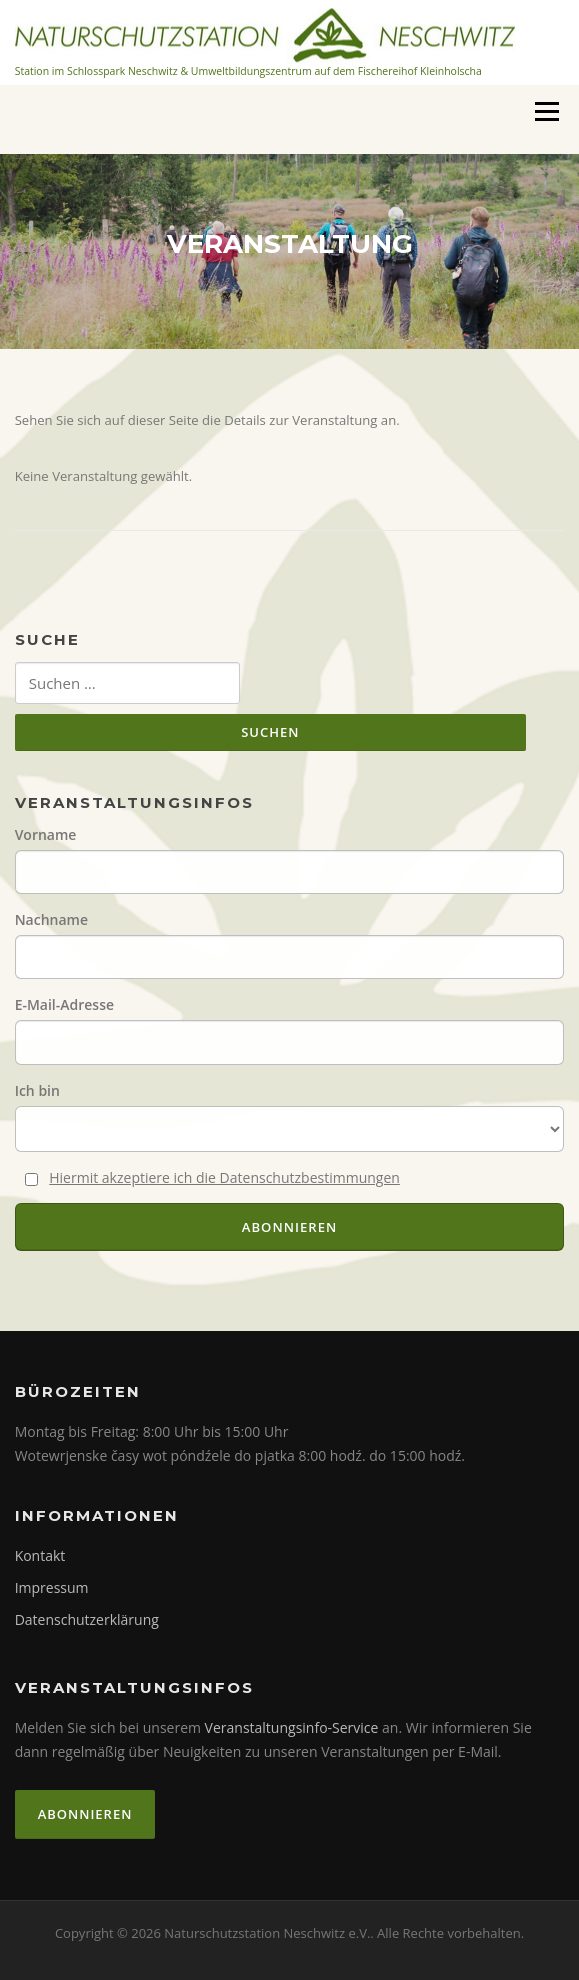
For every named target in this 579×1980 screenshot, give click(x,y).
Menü (546, 111)
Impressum (52, 1587)
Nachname (51, 919)
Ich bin (37, 1090)
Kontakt (40, 1555)
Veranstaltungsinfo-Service (292, 1727)
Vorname (46, 834)
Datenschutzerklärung (87, 1619)
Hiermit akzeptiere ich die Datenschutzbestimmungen (224, 1177)
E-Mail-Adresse (64, 1004)
